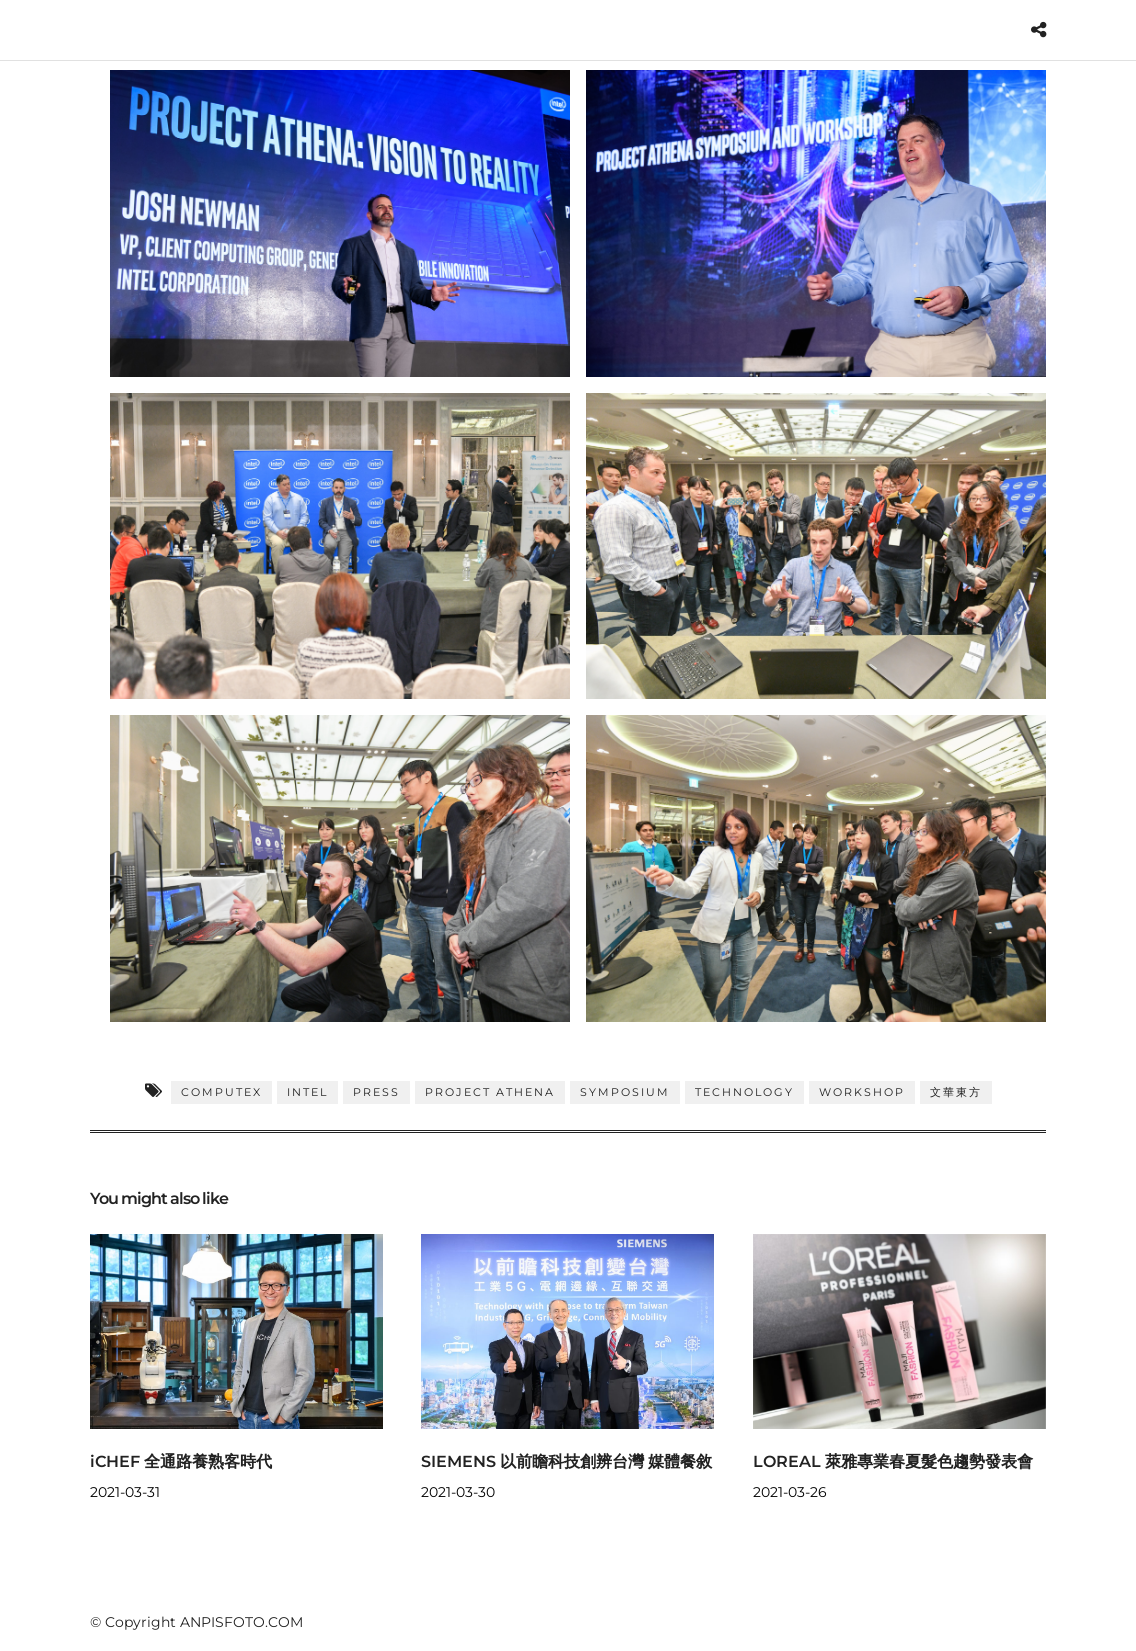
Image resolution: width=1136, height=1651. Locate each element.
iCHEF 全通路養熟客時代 (181, 1461)
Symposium (625, 1092)
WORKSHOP (862, 1092)
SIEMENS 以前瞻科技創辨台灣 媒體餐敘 (566, 1461)
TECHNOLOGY (744, 1092)
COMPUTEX (221, 1092)
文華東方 (956, 1092)
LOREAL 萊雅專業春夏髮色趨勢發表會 (893, 1461)
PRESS (376, 1092)
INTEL (307, 1092)
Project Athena (490, 1092)
